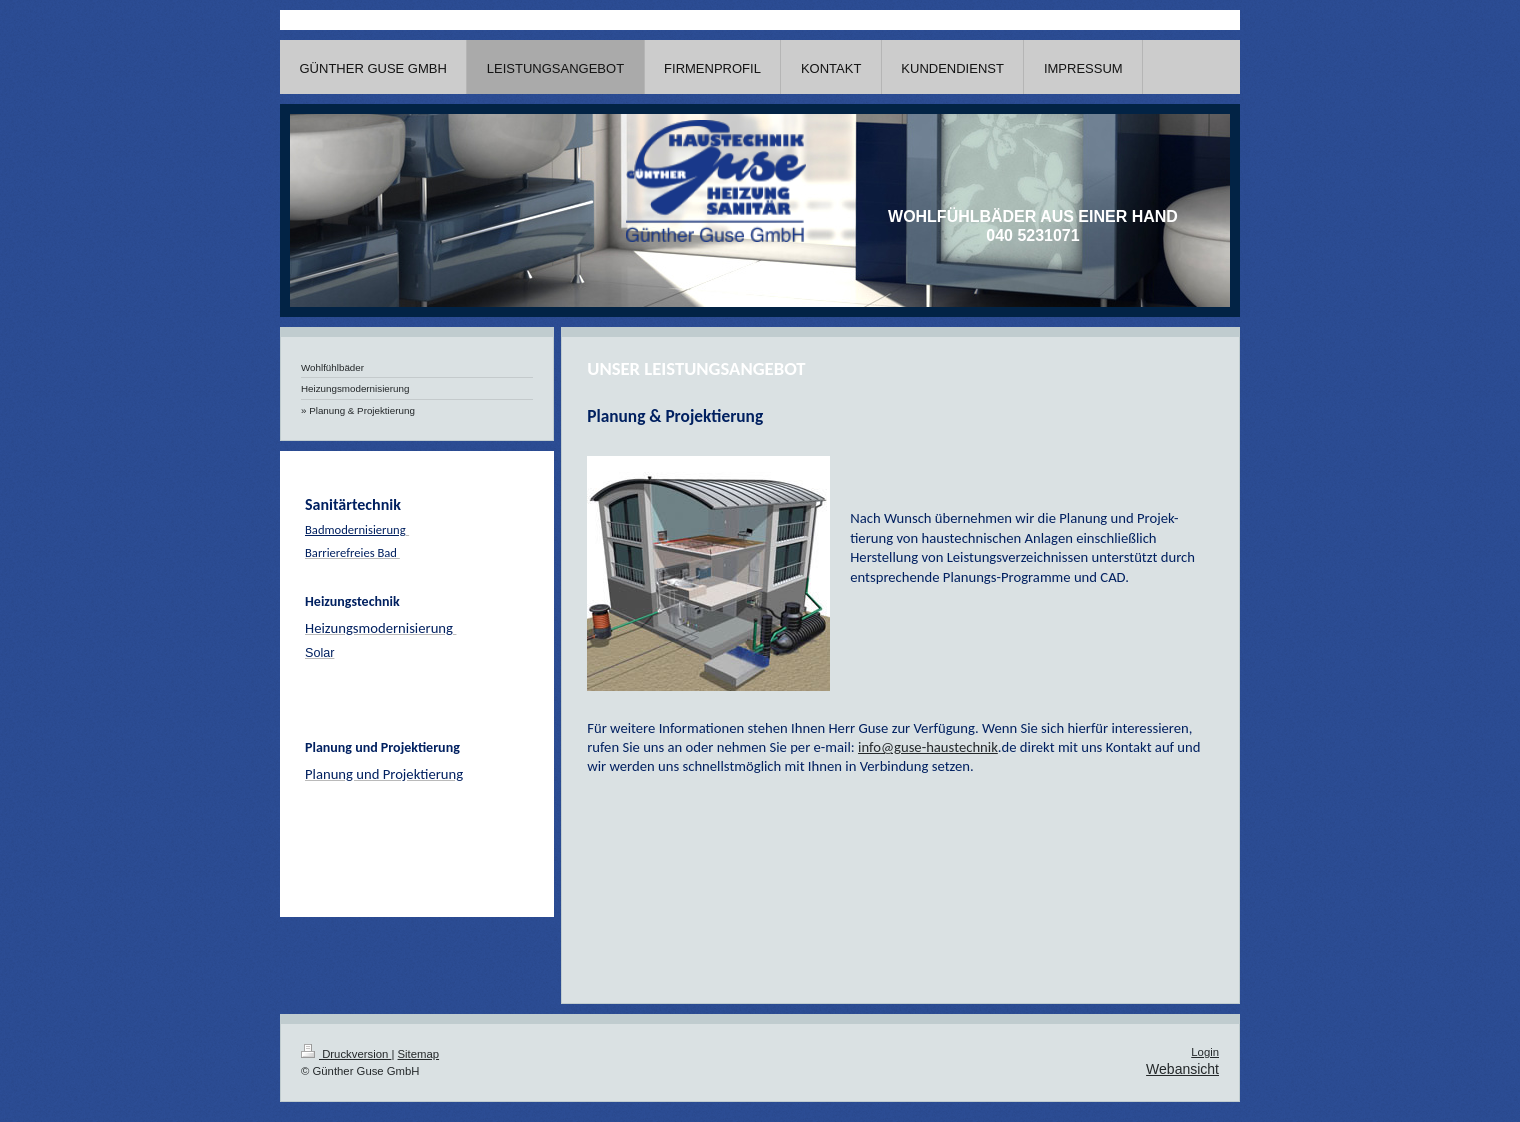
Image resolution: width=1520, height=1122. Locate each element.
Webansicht (1182, 1069)
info (869, 747)
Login (1205, 1052)
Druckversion (346, 1054)
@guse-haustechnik (939, 747)
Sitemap (419, 1054)
